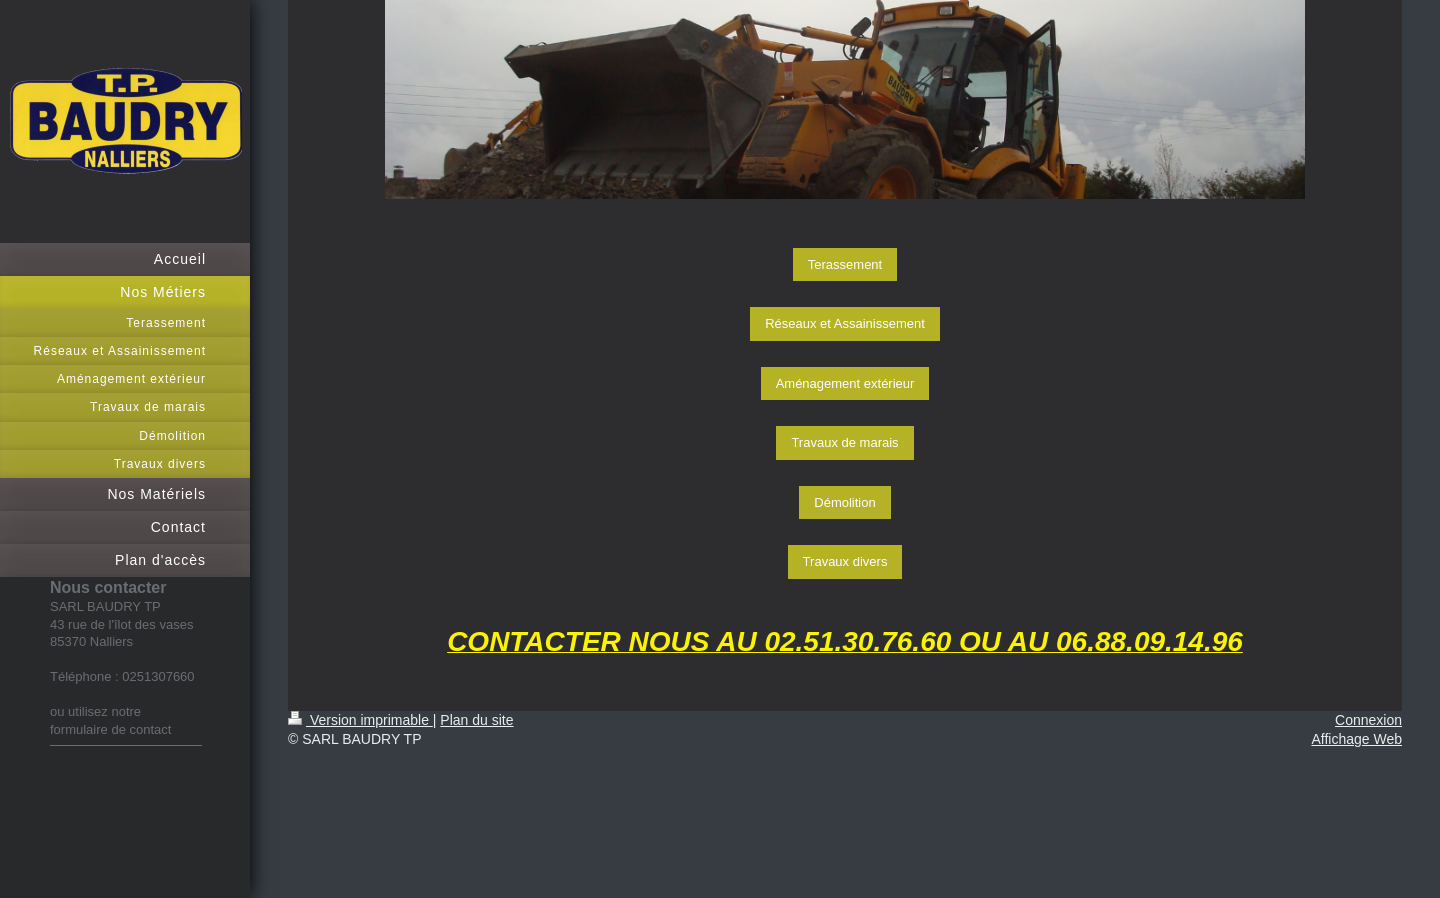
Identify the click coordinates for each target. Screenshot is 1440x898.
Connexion (1368, 720)
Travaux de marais (844, 442)
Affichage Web (1356, 739)
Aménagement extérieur (845, 383)
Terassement (845, 264)
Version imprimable (360, 720)
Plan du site (476, 720)
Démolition (844, 502)
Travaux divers (845, 561)
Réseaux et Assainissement (845, 323)
